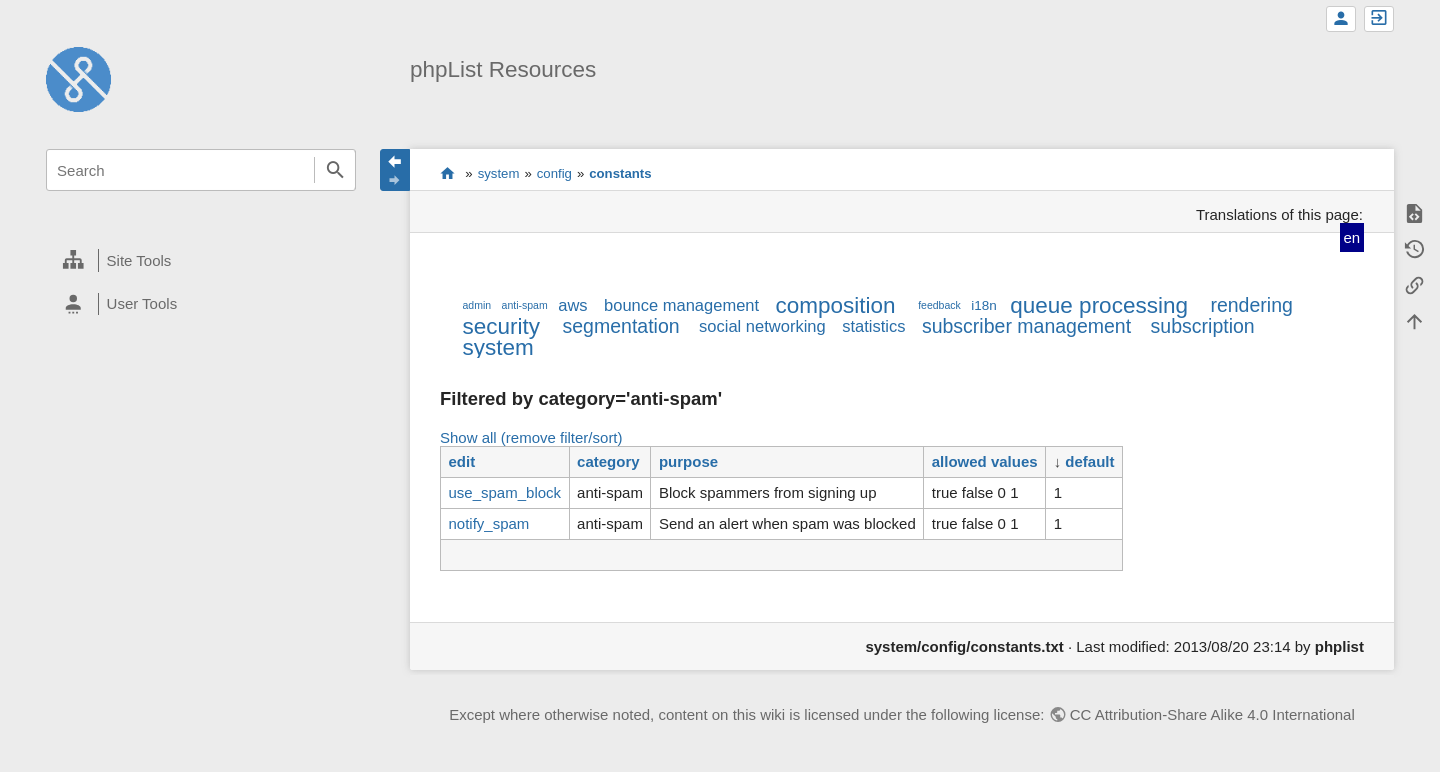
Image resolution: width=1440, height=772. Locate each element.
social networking (762, 326)
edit (461, 461)
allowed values (985, 461)
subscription (1203, 326)
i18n (984, 305)
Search (335, 170)
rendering (1251, 305)
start (447, 173)
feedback (939, 305)
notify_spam (488, 523)
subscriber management (1026, 326)
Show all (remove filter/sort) (531, 437)
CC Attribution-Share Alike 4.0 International (1212, 714)
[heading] (201, 261)
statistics (873, 326)
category (608, 461)
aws (572, 305)
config (554, 173)
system (499, 173)
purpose (688, 461)
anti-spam (525, 305)
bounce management (681, 305)
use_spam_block (504, 492)
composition (836, 305)
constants (620, 173)
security (501, 326)
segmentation (621, 326)
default (1089, 461)
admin (476, 305)
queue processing (1099, 305)
